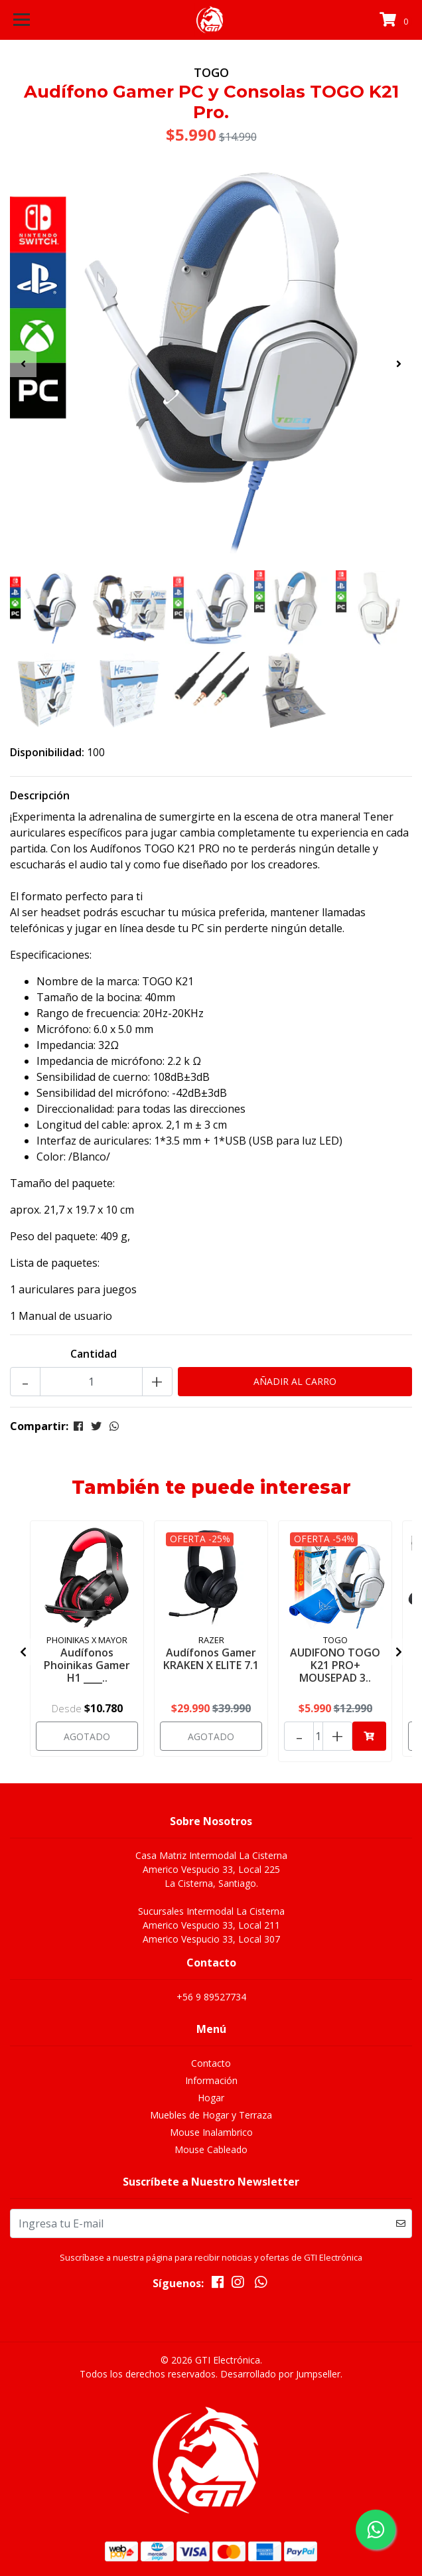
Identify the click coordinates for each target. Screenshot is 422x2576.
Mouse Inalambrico (211, 2132)
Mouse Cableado (211, 2149)
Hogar (211, 2097)
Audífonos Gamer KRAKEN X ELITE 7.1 (211, 1658)
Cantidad (93, 1353)
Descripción (40, 795)
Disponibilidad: (47, 752)
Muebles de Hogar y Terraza (211, 2115)
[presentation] (23, 364)
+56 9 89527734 (211, 1996)
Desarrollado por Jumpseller (280, 2374)
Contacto (211, 2063)
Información (211, 2080)
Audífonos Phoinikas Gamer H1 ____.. (87, 1665)
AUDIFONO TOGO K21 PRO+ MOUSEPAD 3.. (335, 1665)
